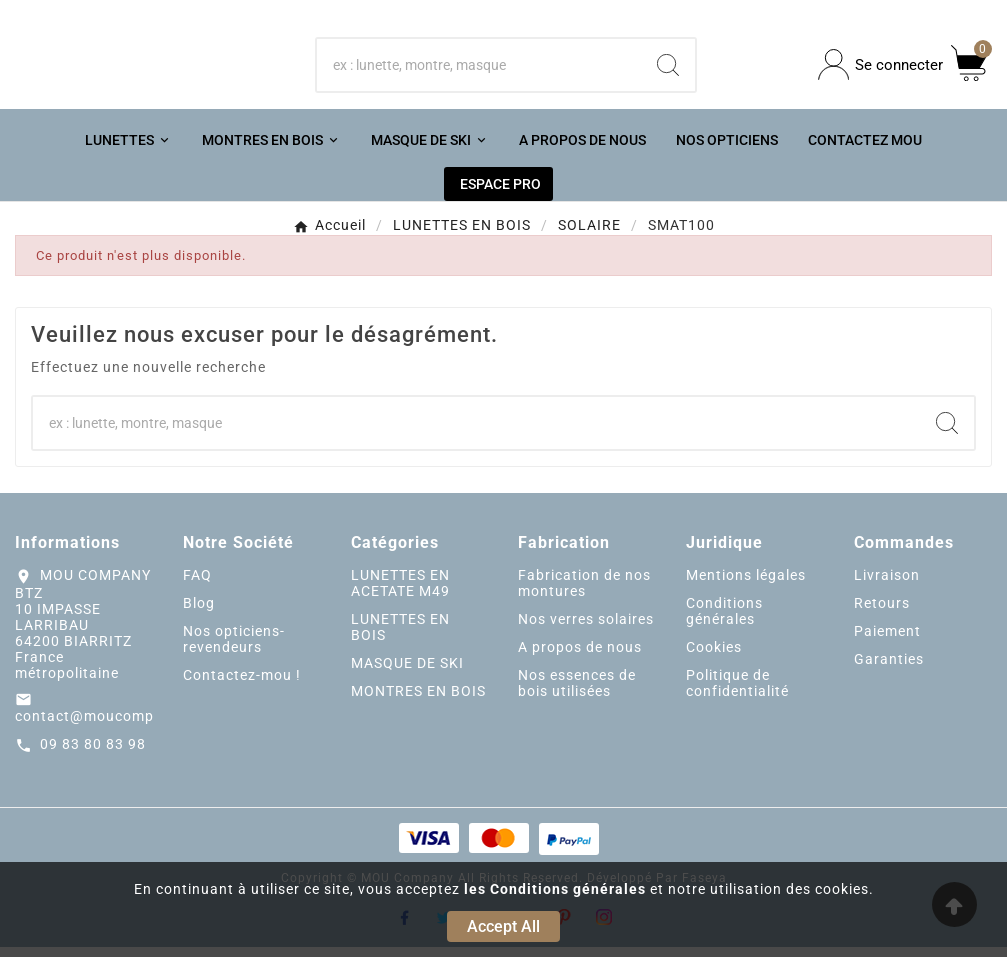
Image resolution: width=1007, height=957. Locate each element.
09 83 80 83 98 (93, 754)
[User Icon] (880, 69)
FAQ (197, 584)
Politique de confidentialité (737, 692)
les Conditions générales (555, 889)
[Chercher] (479, 69)
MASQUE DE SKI (407, 672)
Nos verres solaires (586, 628)
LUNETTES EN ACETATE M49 (400, 592)
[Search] (668, 69)
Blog (199, 612)
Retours (882, 612)
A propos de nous (580, 656)
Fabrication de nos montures (584, 592)
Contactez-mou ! (242, 684)
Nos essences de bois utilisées (577, 692)
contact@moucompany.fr (105, 726)
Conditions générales (724, 620)
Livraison (887, 584)
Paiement (887, 640)
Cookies (714, 656)
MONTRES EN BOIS (418, 700)
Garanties (889, 668)
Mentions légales (746, 584)
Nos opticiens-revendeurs (234, 648)
